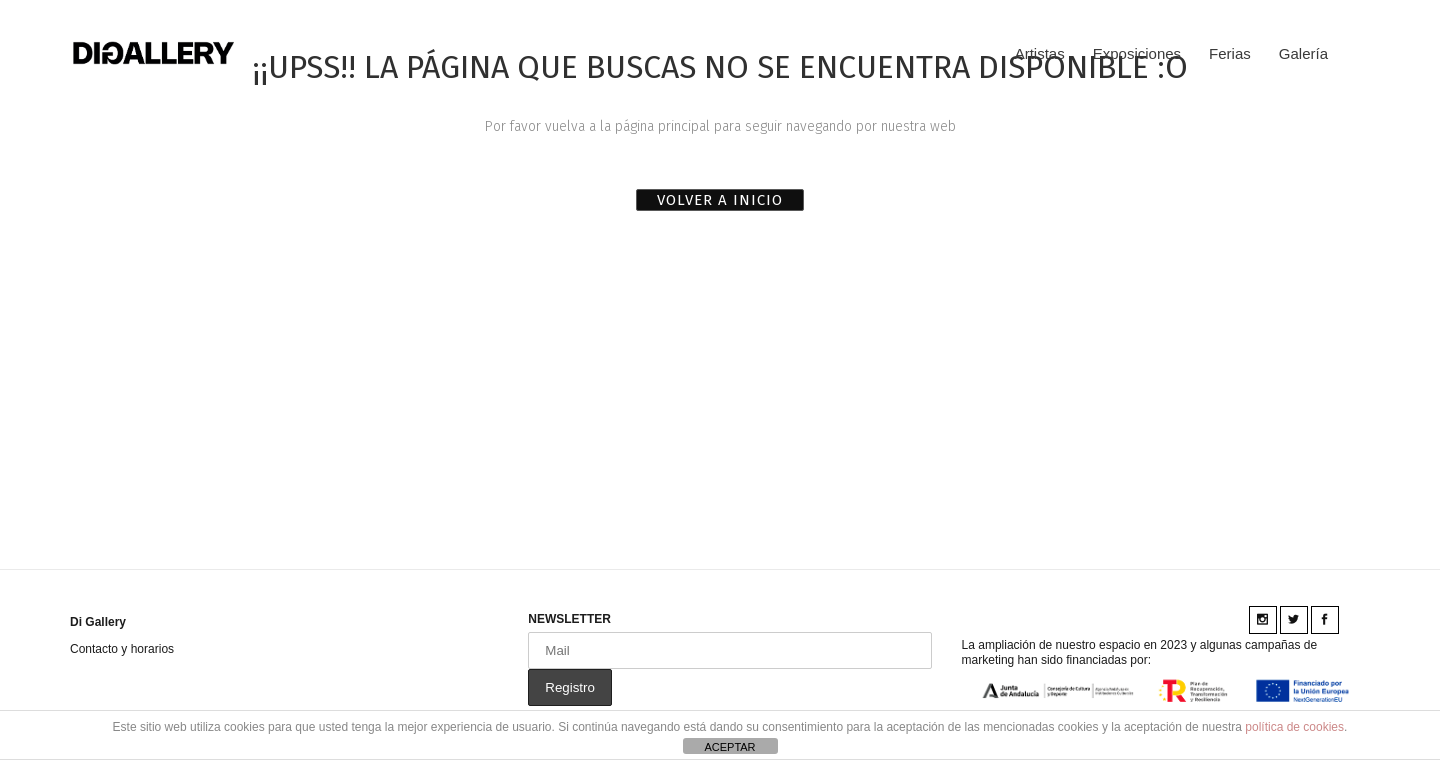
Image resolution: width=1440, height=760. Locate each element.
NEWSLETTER (569, 619)
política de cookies (1294, 727)
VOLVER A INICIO (720, 200)
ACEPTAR (729, 747)
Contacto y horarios (122, 649)
